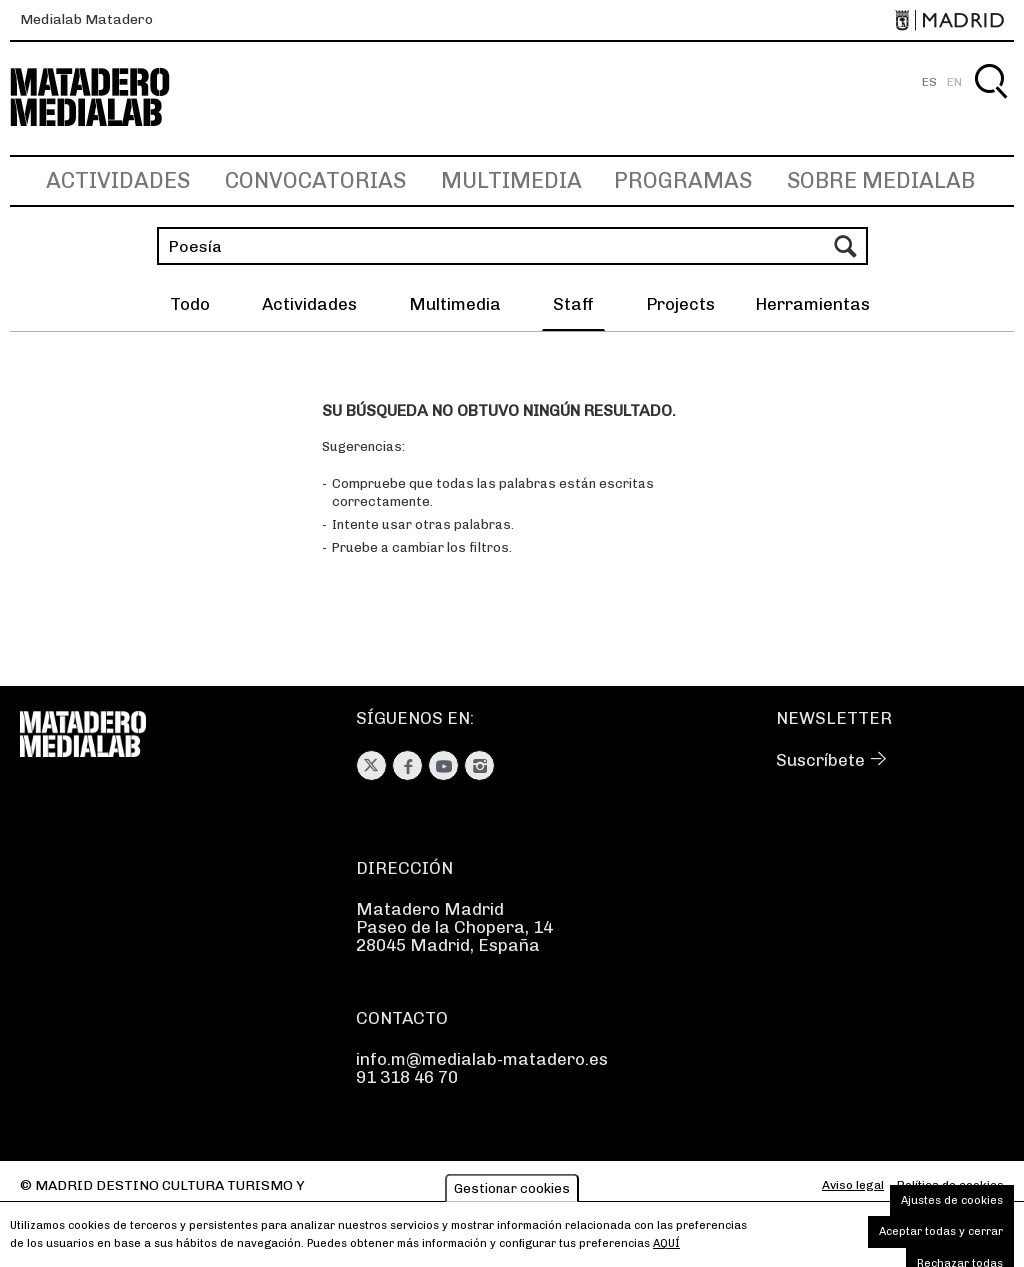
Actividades (118, 180)
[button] (812, 307)
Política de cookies (950, 1185)
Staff (573, 304)
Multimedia (511, 180)
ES (929, 82)
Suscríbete (820, 760)
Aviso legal (853, 1185)
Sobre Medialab (881, 180)
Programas (683, 180)
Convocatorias (315, 180)
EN (954, 82)
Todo (190, 304)
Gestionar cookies (512, 1194)
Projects (680, 304)
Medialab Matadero (86, 19)
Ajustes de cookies (952, 1206)
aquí (666, 1249)
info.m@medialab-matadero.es (482, 1059)
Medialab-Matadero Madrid (108, 97)
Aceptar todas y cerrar (941, 1237)
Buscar (990, 104)
